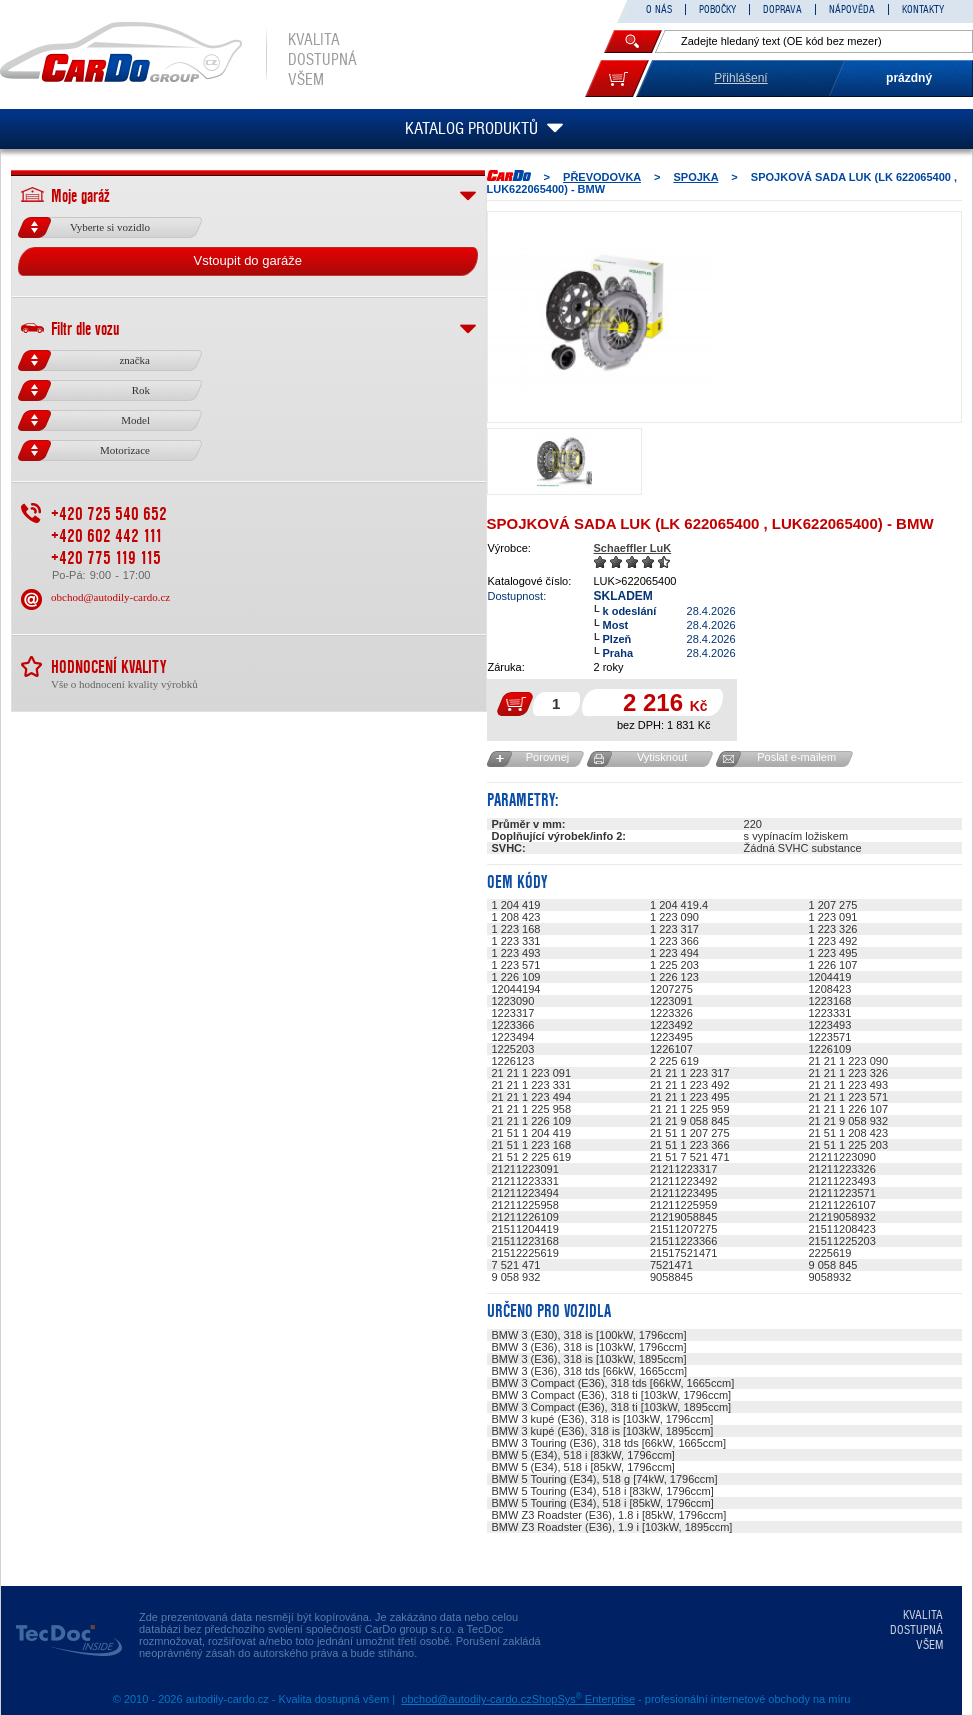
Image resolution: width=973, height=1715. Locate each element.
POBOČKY (717, 9)
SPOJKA (695, 177)
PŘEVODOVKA (602, 177)
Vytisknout (662, 757)
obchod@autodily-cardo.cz (110, 597)
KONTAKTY (923, 9)
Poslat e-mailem (796, 757)
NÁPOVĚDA (852, 9)
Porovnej (547, 757)
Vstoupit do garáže (248, 260)
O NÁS (659, 9)
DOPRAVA (782, 9)
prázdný (909, 78)
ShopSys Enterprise (583, 1699)
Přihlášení (740, 78)
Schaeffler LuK (633, 548)
